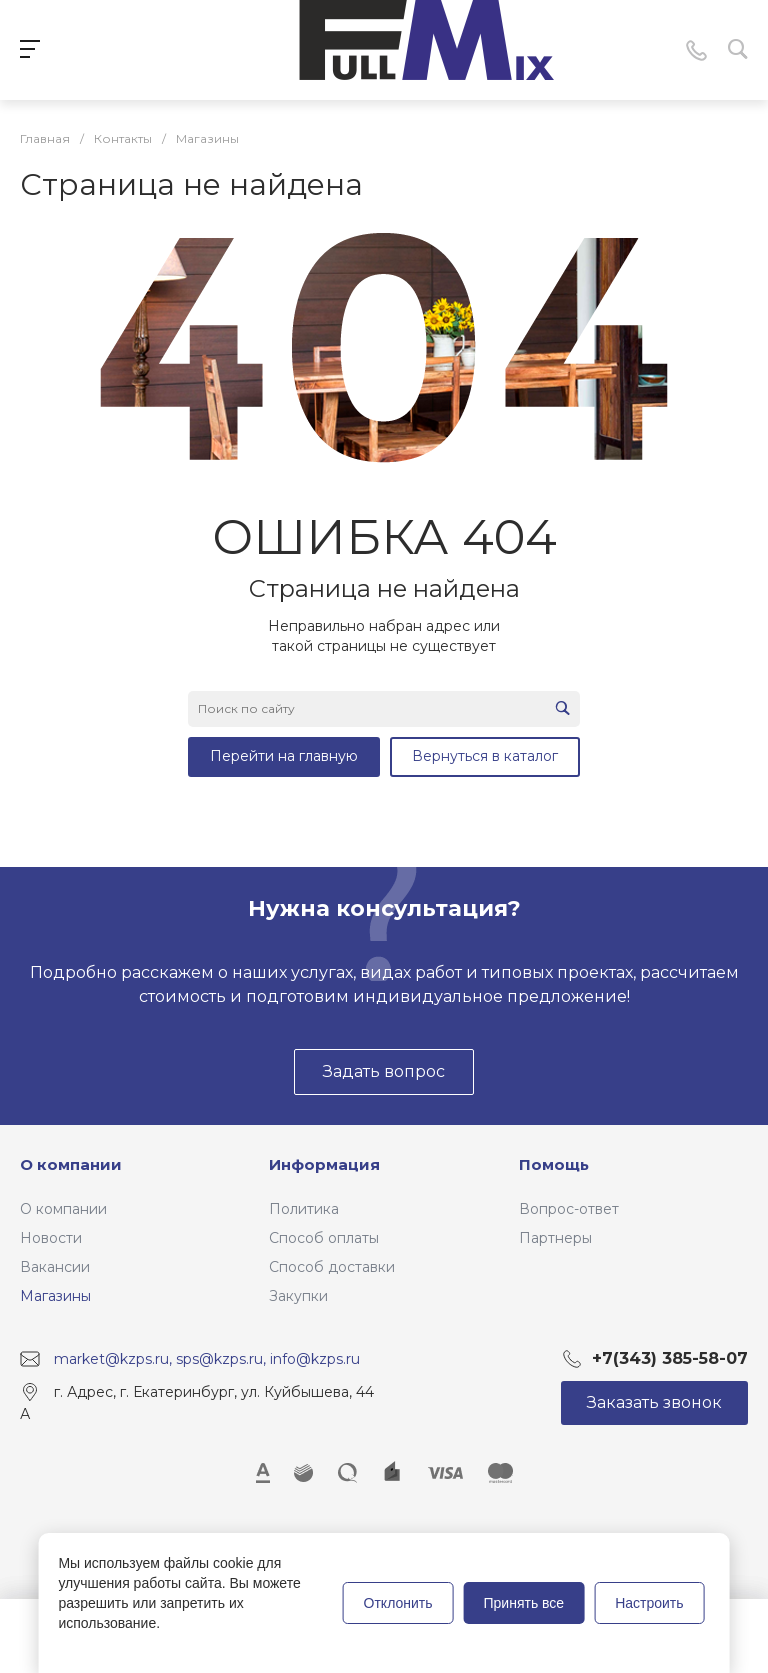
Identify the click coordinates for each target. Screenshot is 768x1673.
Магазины (55, 1296)
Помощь (554, 1164)
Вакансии (55, 1267)
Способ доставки (332, 1267)
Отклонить (398, 1603)
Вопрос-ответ (569, 1209)
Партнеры (555, 1238)
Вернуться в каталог (485, 756)
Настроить (649, 1603)
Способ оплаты (324, 1238)
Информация (324, 1164)
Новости (51, 1238)
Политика (304, 1209)
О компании (71, 1164)
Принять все (524, 1603)
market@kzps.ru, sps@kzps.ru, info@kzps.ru (207, 1358)
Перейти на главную (284, 756)
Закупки (298, 1296)
